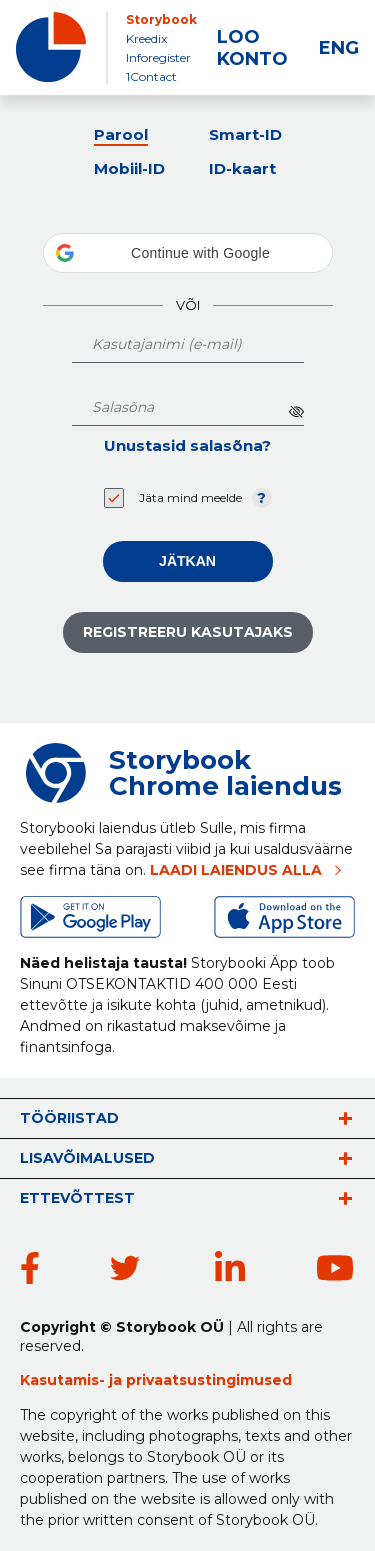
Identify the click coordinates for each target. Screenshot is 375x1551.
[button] (188, 253)
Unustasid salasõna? (187, 445)
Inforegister (158, 57)
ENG (339, 48)
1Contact (151, 76)
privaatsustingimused (209, 1380)
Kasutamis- (64, 1380)
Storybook (161, 19)
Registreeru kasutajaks (188, 632)
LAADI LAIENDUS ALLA (236, 870)
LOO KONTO (252, 48)
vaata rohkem (345, 1118)
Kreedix (146, 38)
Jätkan (187, 561)
